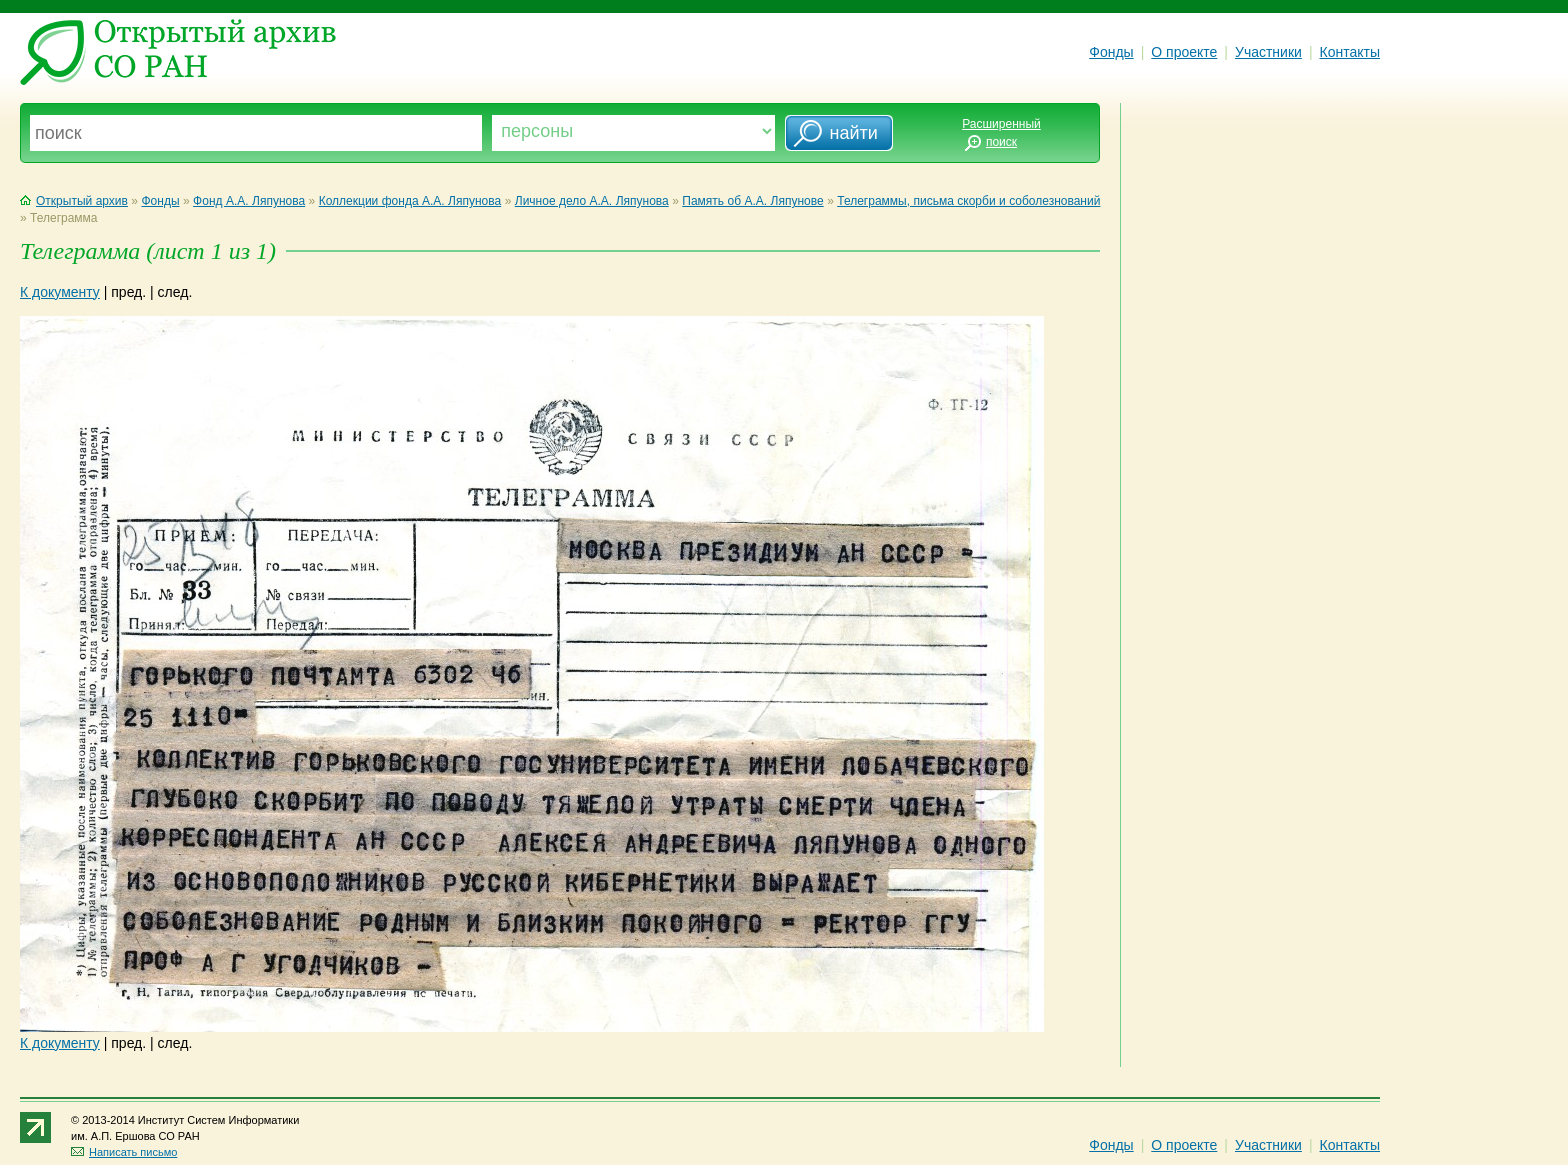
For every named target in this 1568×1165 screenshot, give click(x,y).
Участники (1268, 52)
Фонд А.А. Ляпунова (249, 201)
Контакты (1350, 52)
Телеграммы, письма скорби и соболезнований (968, 201)
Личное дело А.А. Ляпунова (592, 201)
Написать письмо (124, 1152)
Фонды (1111, 52)
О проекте (1184, 52)
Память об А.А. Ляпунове (752, 201)
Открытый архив (74, 201)
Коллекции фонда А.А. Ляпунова (410, 201)
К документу (60, 292)
